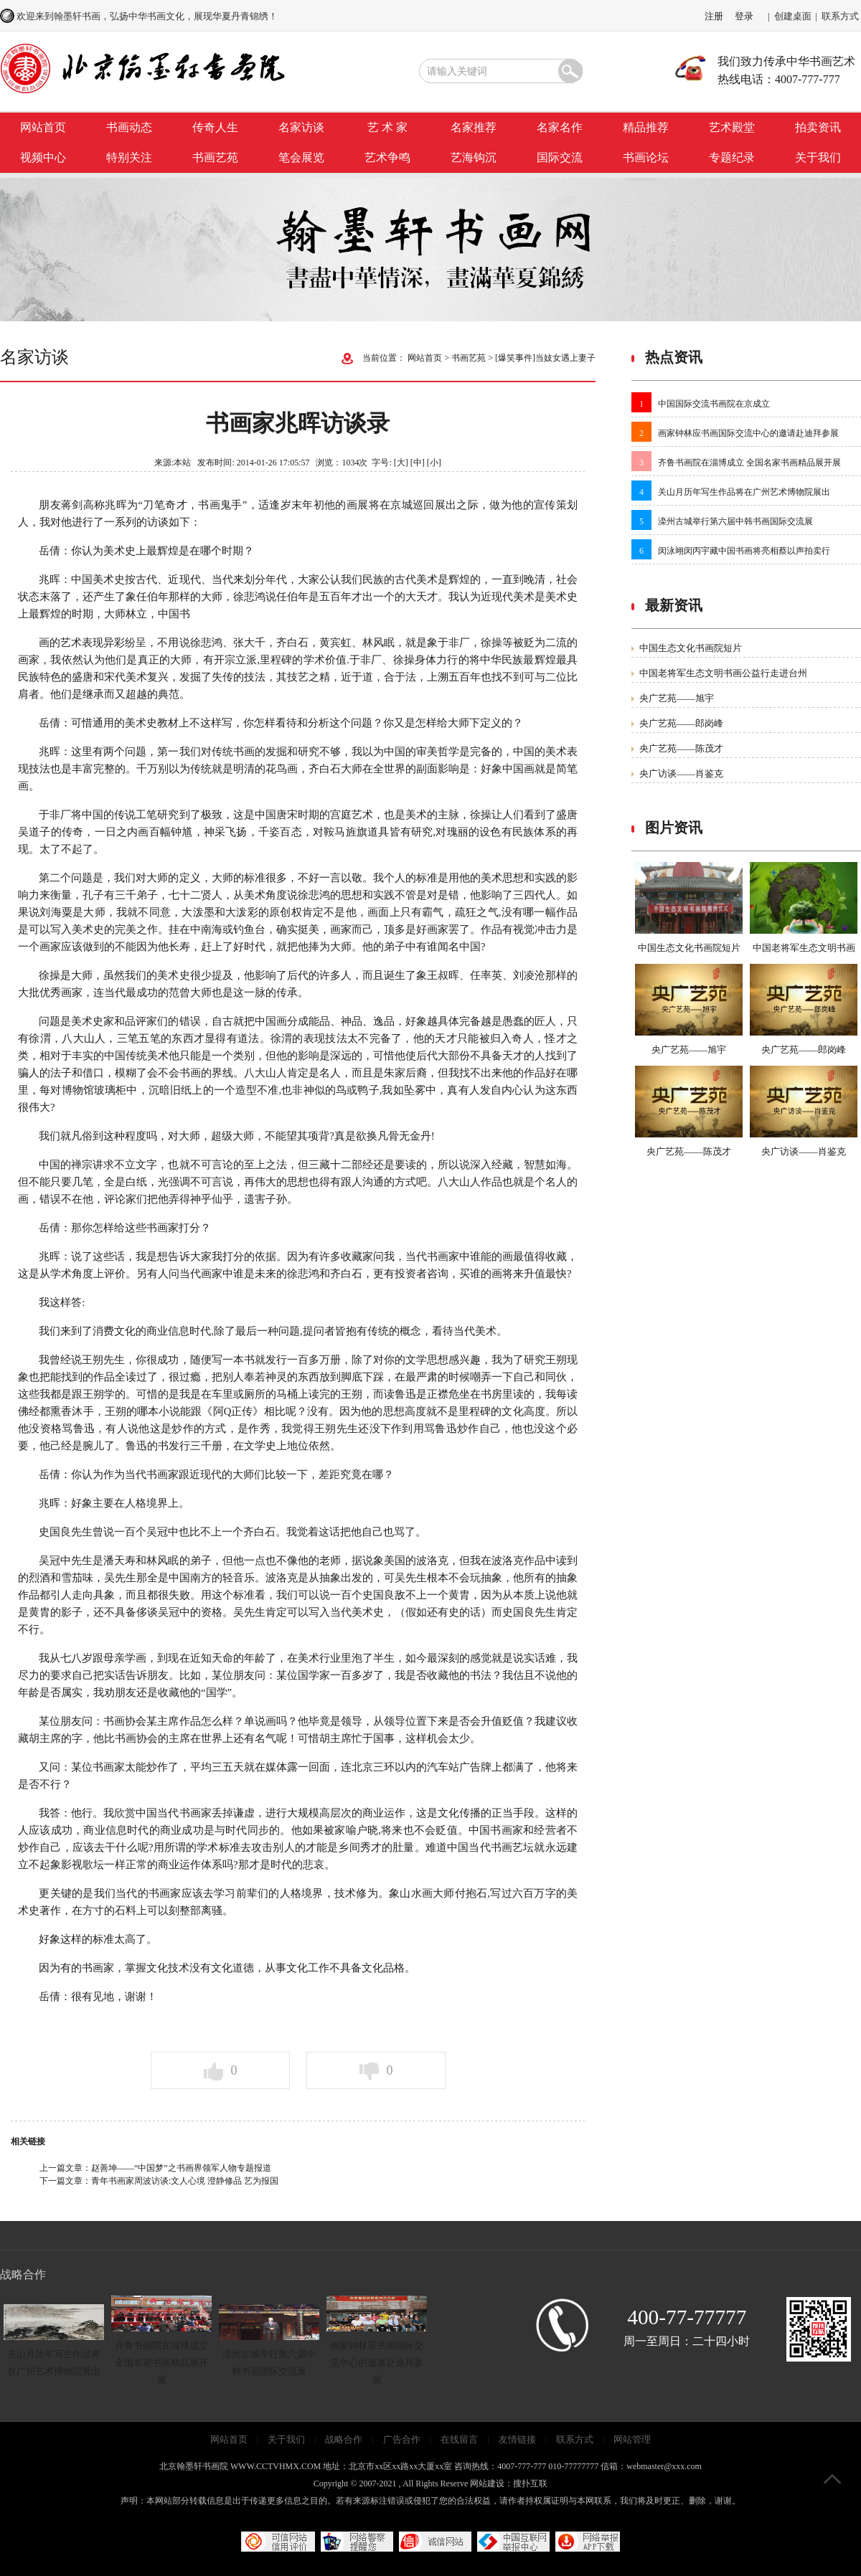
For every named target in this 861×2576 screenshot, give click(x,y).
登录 (744, 16)
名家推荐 (474, 127)
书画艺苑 (215, 157)
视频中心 (43, 157)
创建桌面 (792, 16)
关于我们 (818, 157)
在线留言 (459, 2439)
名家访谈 (301, 127)
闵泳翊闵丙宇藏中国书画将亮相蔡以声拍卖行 (744, 551)
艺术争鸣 (387, 157)
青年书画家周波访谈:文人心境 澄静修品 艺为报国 (184, 2181)
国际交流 (560, 157)
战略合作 (343, 2439)
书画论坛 (646, 157)
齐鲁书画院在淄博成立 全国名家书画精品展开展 (749, 463)
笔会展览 (301, 157)
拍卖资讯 (818, 127)
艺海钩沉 (474, 157)
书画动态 (129, 127)
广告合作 (401, 2439)
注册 (714, 16)
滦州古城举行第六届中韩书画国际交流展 (735, 521)
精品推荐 (646, 127)
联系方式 (840, 16)
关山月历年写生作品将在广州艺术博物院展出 (744, 492)
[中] (417, 463)
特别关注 (129, 157)
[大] (401, 463)
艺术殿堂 (732, 127)
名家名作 (560, 127)
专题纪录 (732, 157)
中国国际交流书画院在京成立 (714, 404)
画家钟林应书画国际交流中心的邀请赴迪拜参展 (748, 433)
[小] (434, 463)
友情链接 (517, 2439)
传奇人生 (215, 127)
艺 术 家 (387, 127)
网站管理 (632, 2439)
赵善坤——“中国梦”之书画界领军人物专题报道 (181, 2168)
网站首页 (43, 127)
